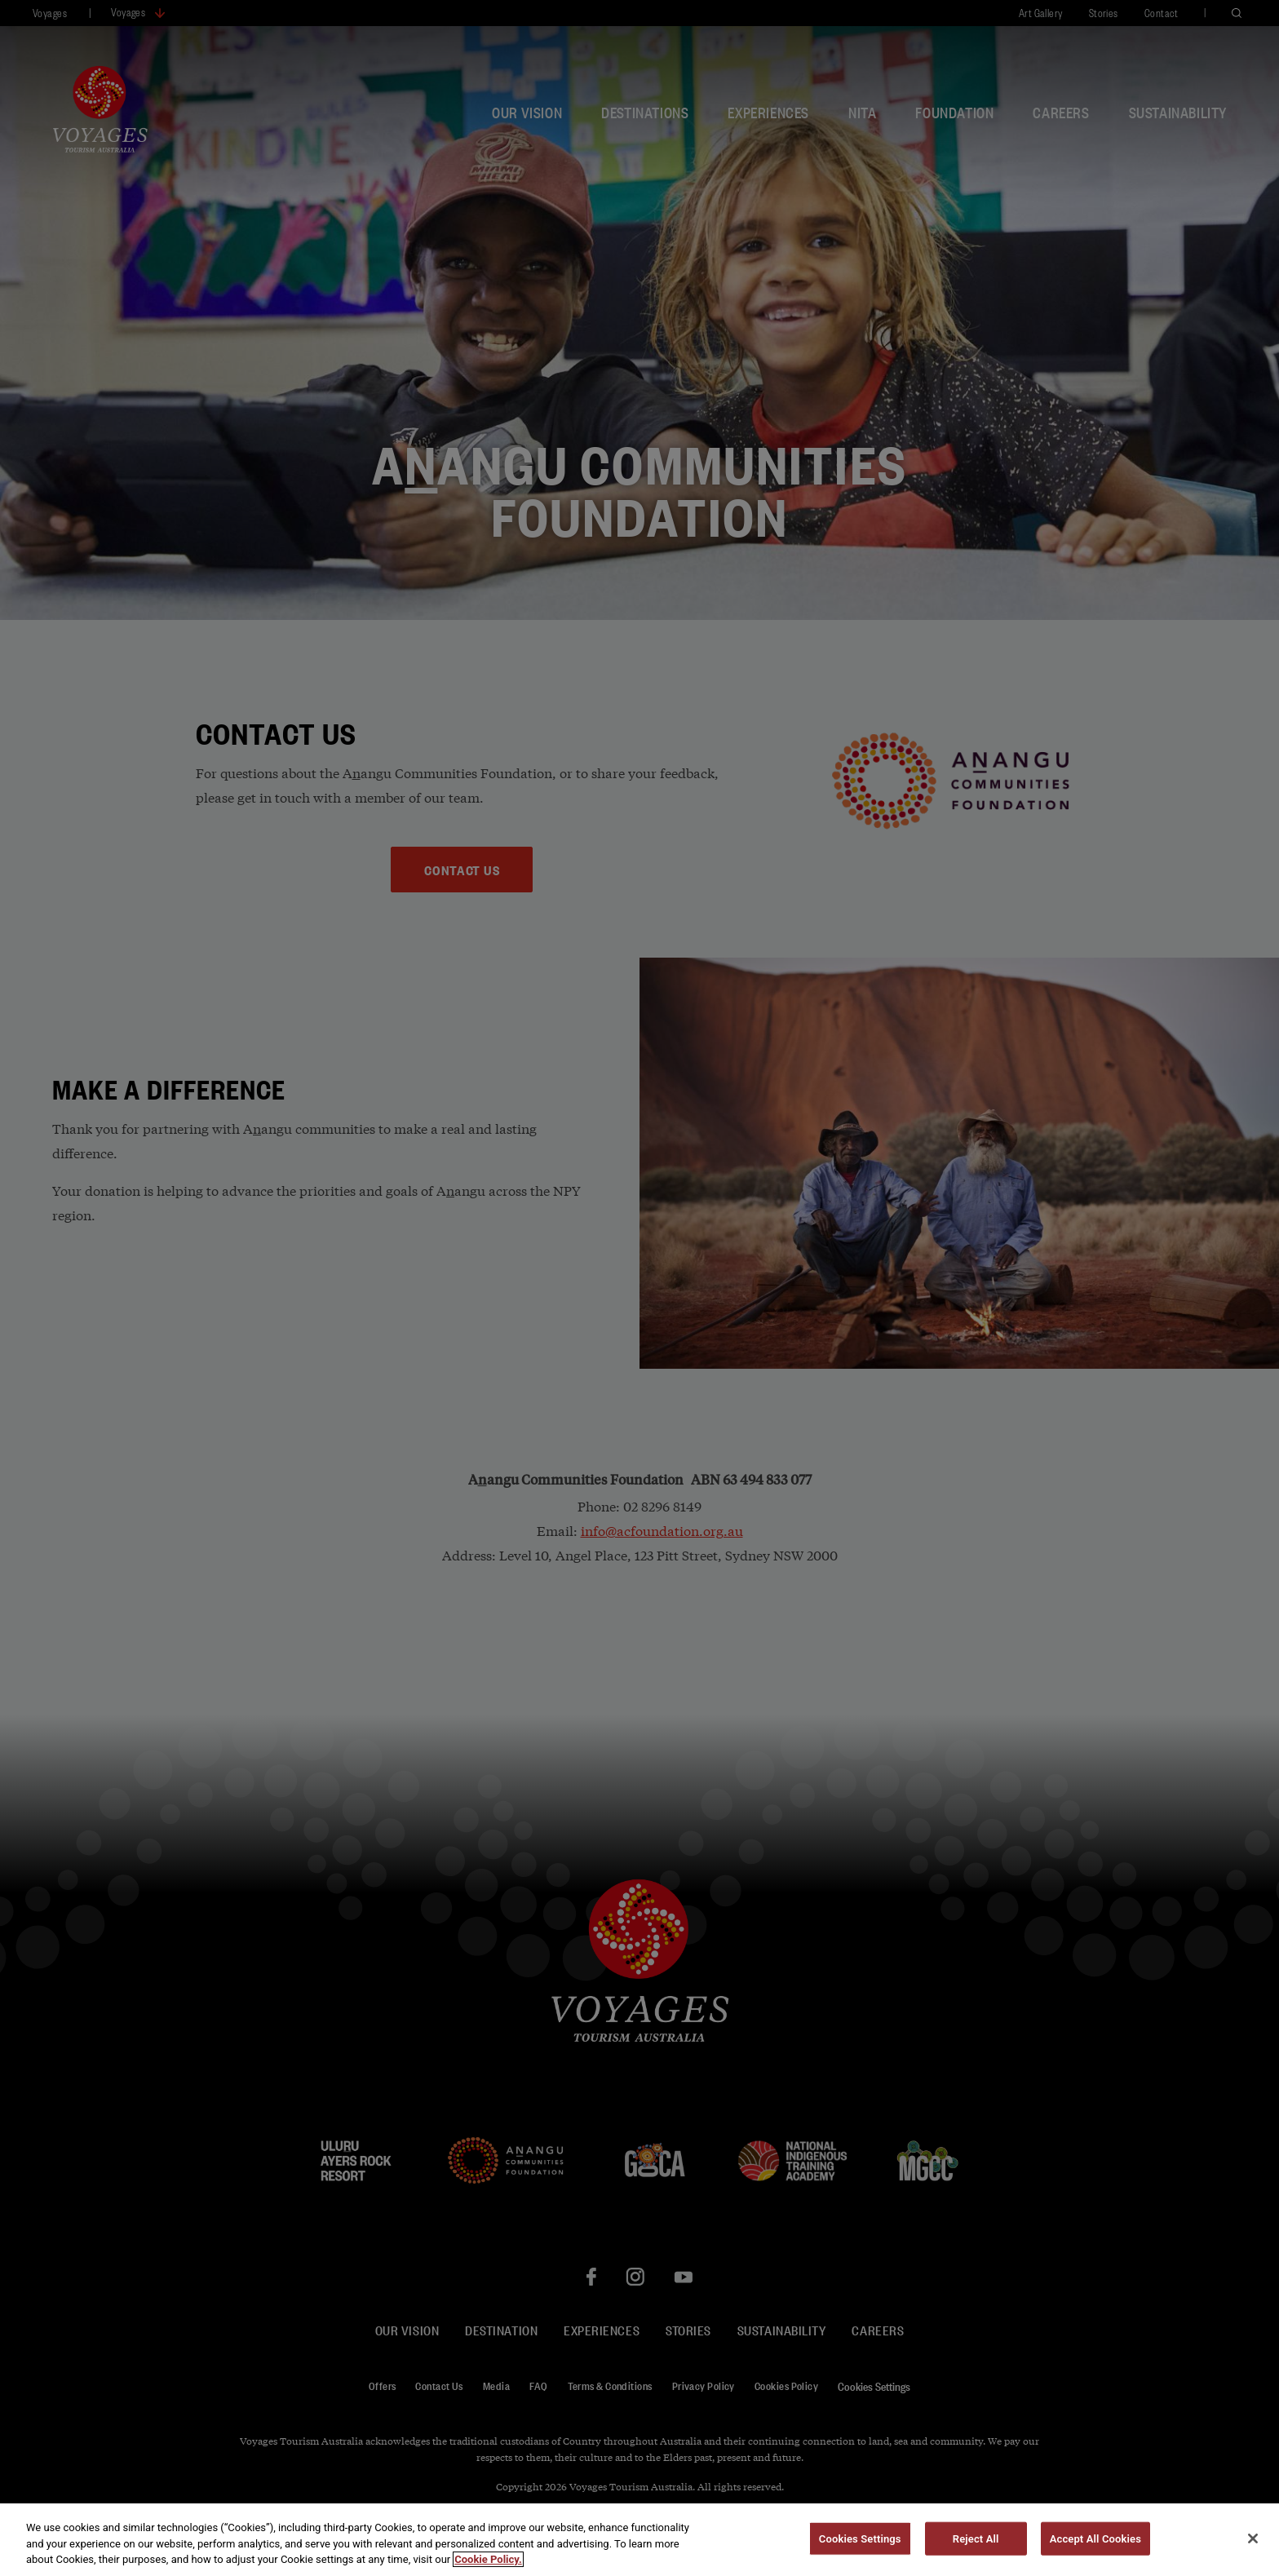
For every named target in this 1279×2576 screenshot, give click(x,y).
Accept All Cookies (1095, 2550)
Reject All (976, 2550)
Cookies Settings (860, 2550)
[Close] (1253, 2550)
